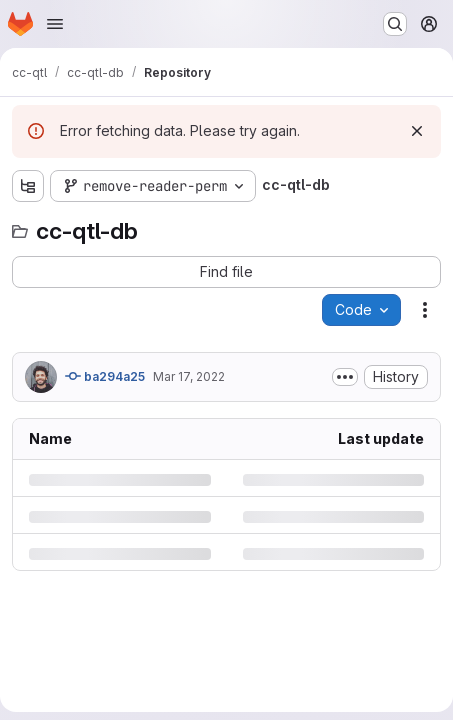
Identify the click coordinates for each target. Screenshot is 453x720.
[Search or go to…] (395, 24)
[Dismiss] (417, 131)
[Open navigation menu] (55, 24)
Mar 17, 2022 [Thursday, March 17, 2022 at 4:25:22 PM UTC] (189, 376)
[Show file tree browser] (28, 186)
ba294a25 (105, 376)
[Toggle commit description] (345, 377)
